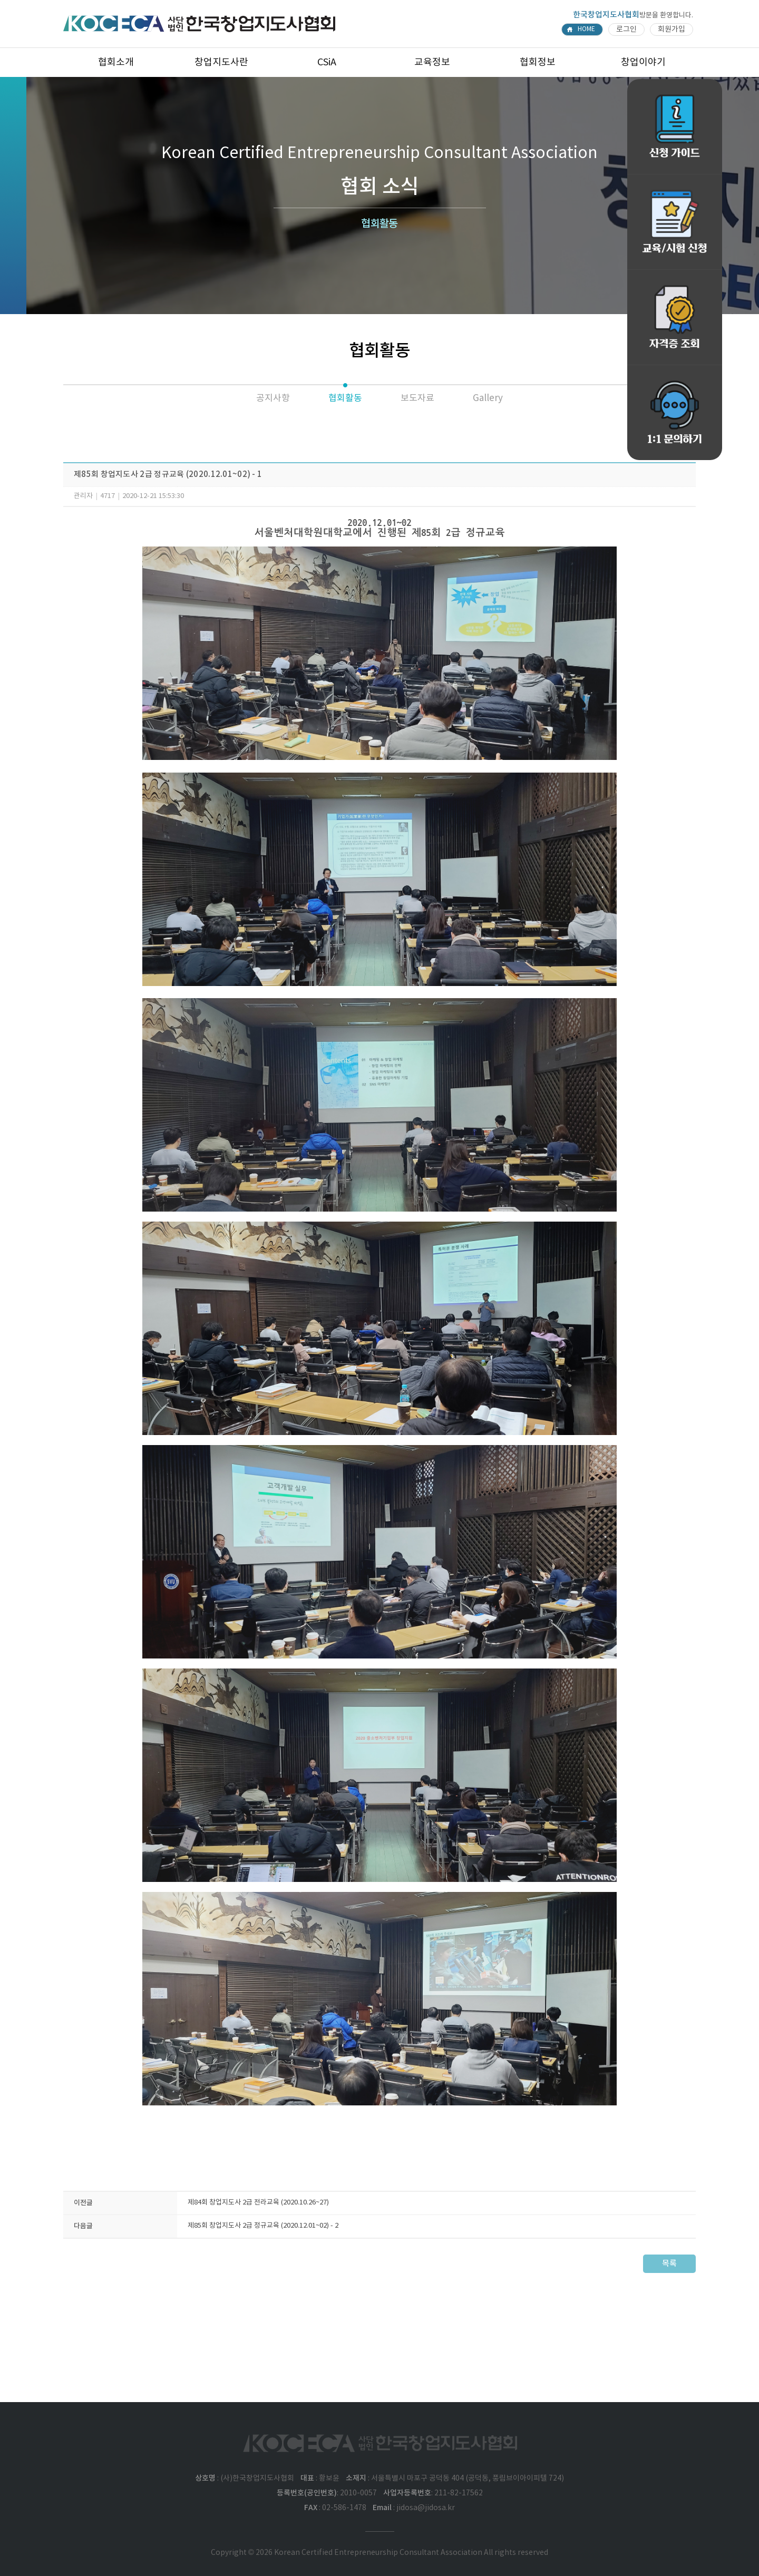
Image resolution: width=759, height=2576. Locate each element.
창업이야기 (643, 62)
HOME (586, 29)
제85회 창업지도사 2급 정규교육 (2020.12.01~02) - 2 (263, 2226)
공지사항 (273, 398)
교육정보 (432, 62)
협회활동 (345, 398)
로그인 (626, 29)
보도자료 (417, 398)
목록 (669, 2263)
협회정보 (538, 62)
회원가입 (671, 29)
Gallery (488, 398)
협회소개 (116, 62)
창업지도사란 (221, 62)
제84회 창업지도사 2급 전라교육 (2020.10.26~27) (258, 2203)
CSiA (326, 62)
